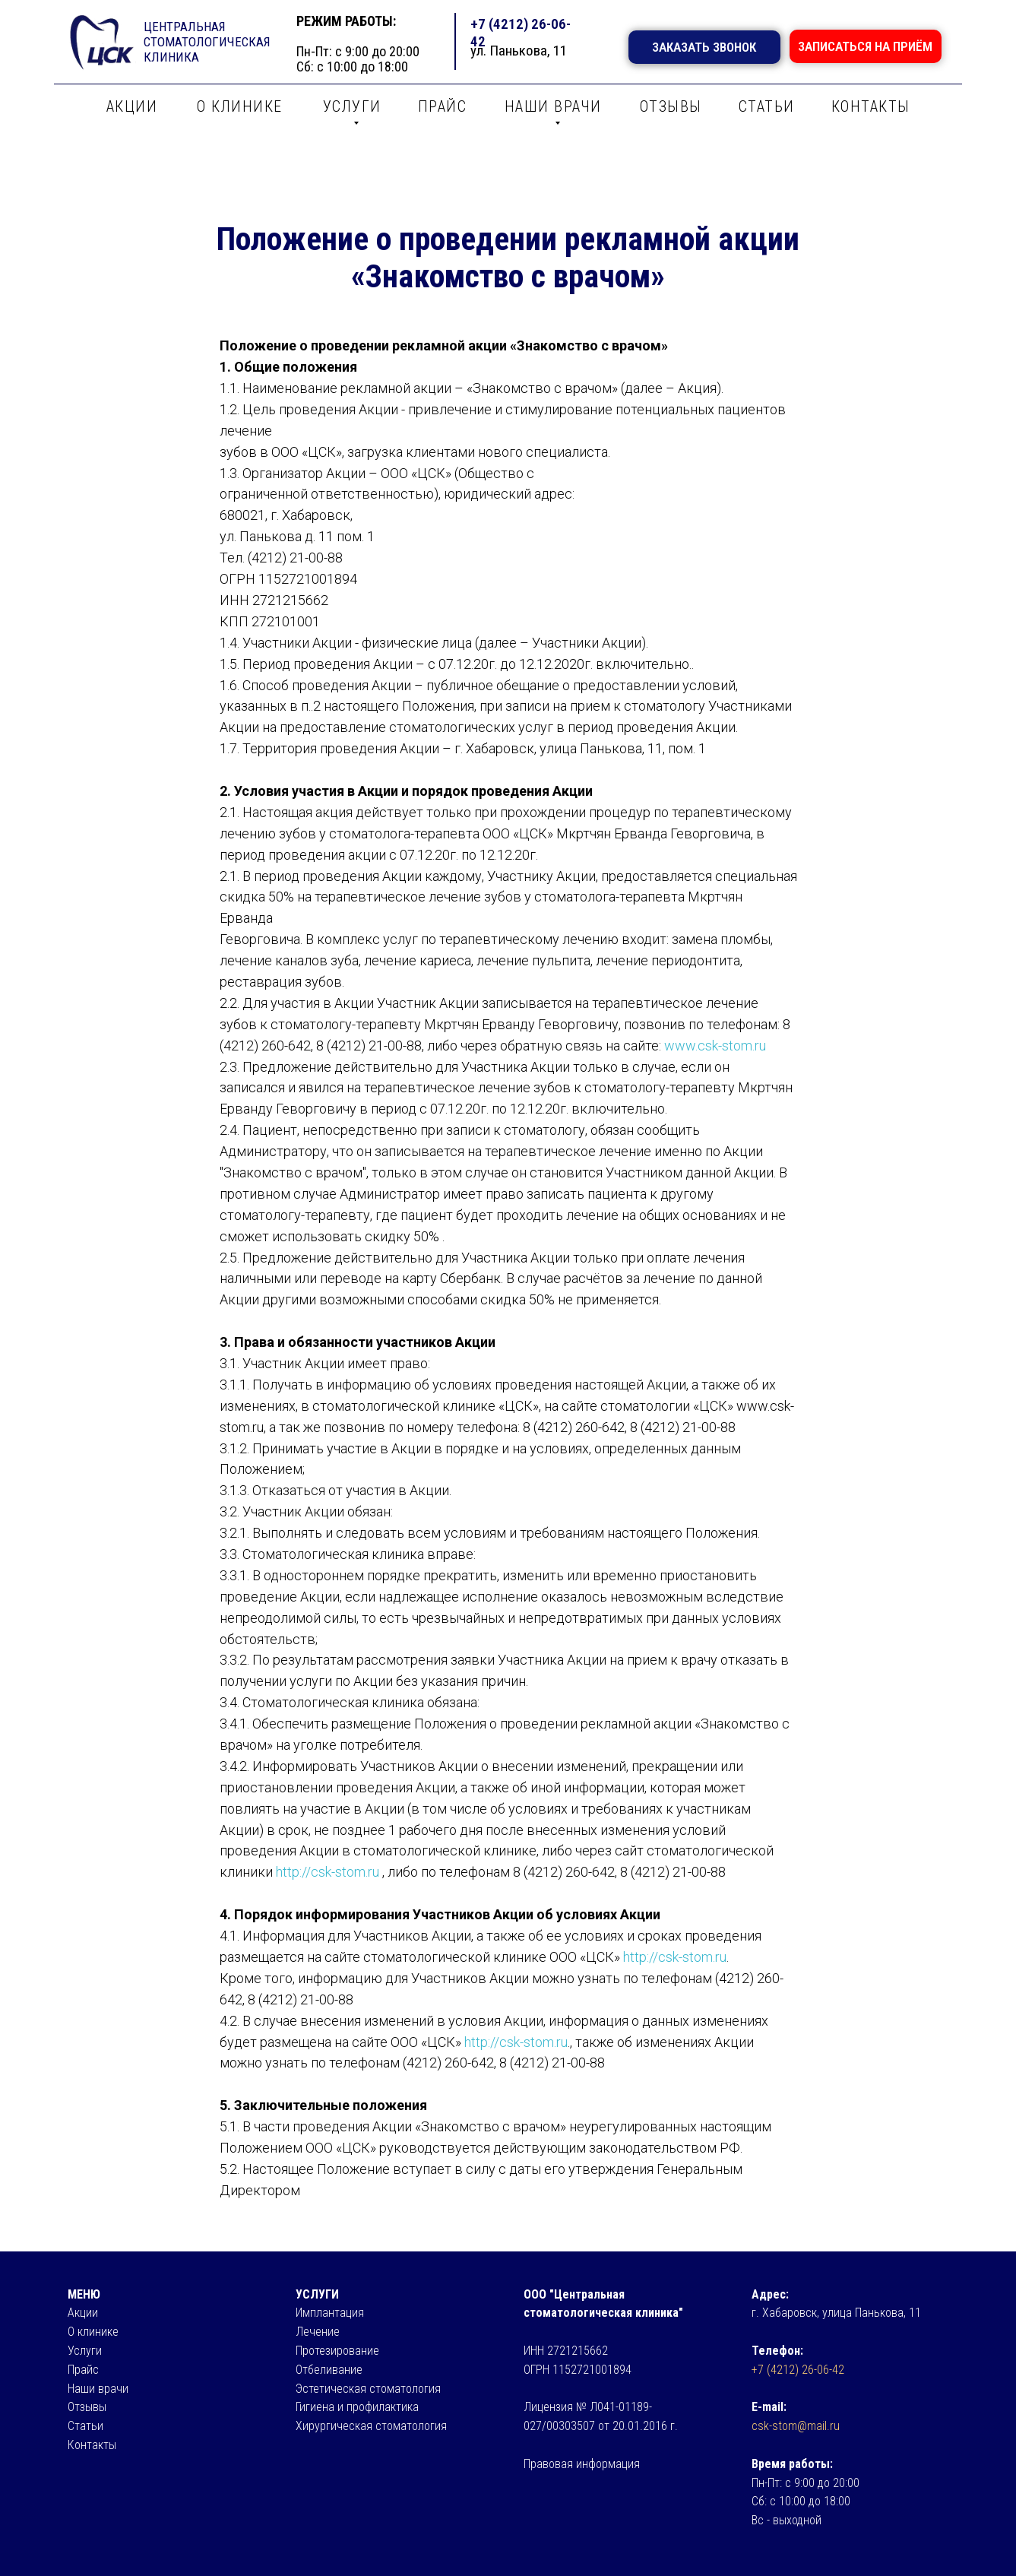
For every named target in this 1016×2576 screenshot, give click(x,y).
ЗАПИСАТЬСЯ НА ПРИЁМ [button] (865, 46)
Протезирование (337, 2350)
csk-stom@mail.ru (796, 2426)
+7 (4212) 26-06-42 (798, 2369)
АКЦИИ (132, 106)
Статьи (85, 2426)
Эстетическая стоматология (368, 2388)
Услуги (85, 2350)
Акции (83, 2312)
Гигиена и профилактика (357, 2407)
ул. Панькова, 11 (518, 50)
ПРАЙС (442, 106)
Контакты (92, 2445)
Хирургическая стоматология (371, 2426)
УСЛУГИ (352, 106)
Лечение (318, 2331)
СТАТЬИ (767, 106)
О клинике (93, 2331)
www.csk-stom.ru (715, 1046)
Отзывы (87, 2407)
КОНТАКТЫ (870, 106)
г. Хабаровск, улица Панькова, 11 (836, 2312)
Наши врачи (98, 2388)
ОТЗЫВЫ (671, 106)
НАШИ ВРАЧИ (553, 106)
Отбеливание (329, 2369)
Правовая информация (582, 2464)
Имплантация (330, 2312)
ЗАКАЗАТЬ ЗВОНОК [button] (704, 47)
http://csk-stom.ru (327, 1872)
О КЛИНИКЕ (240, 106)
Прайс (83, 2369)
